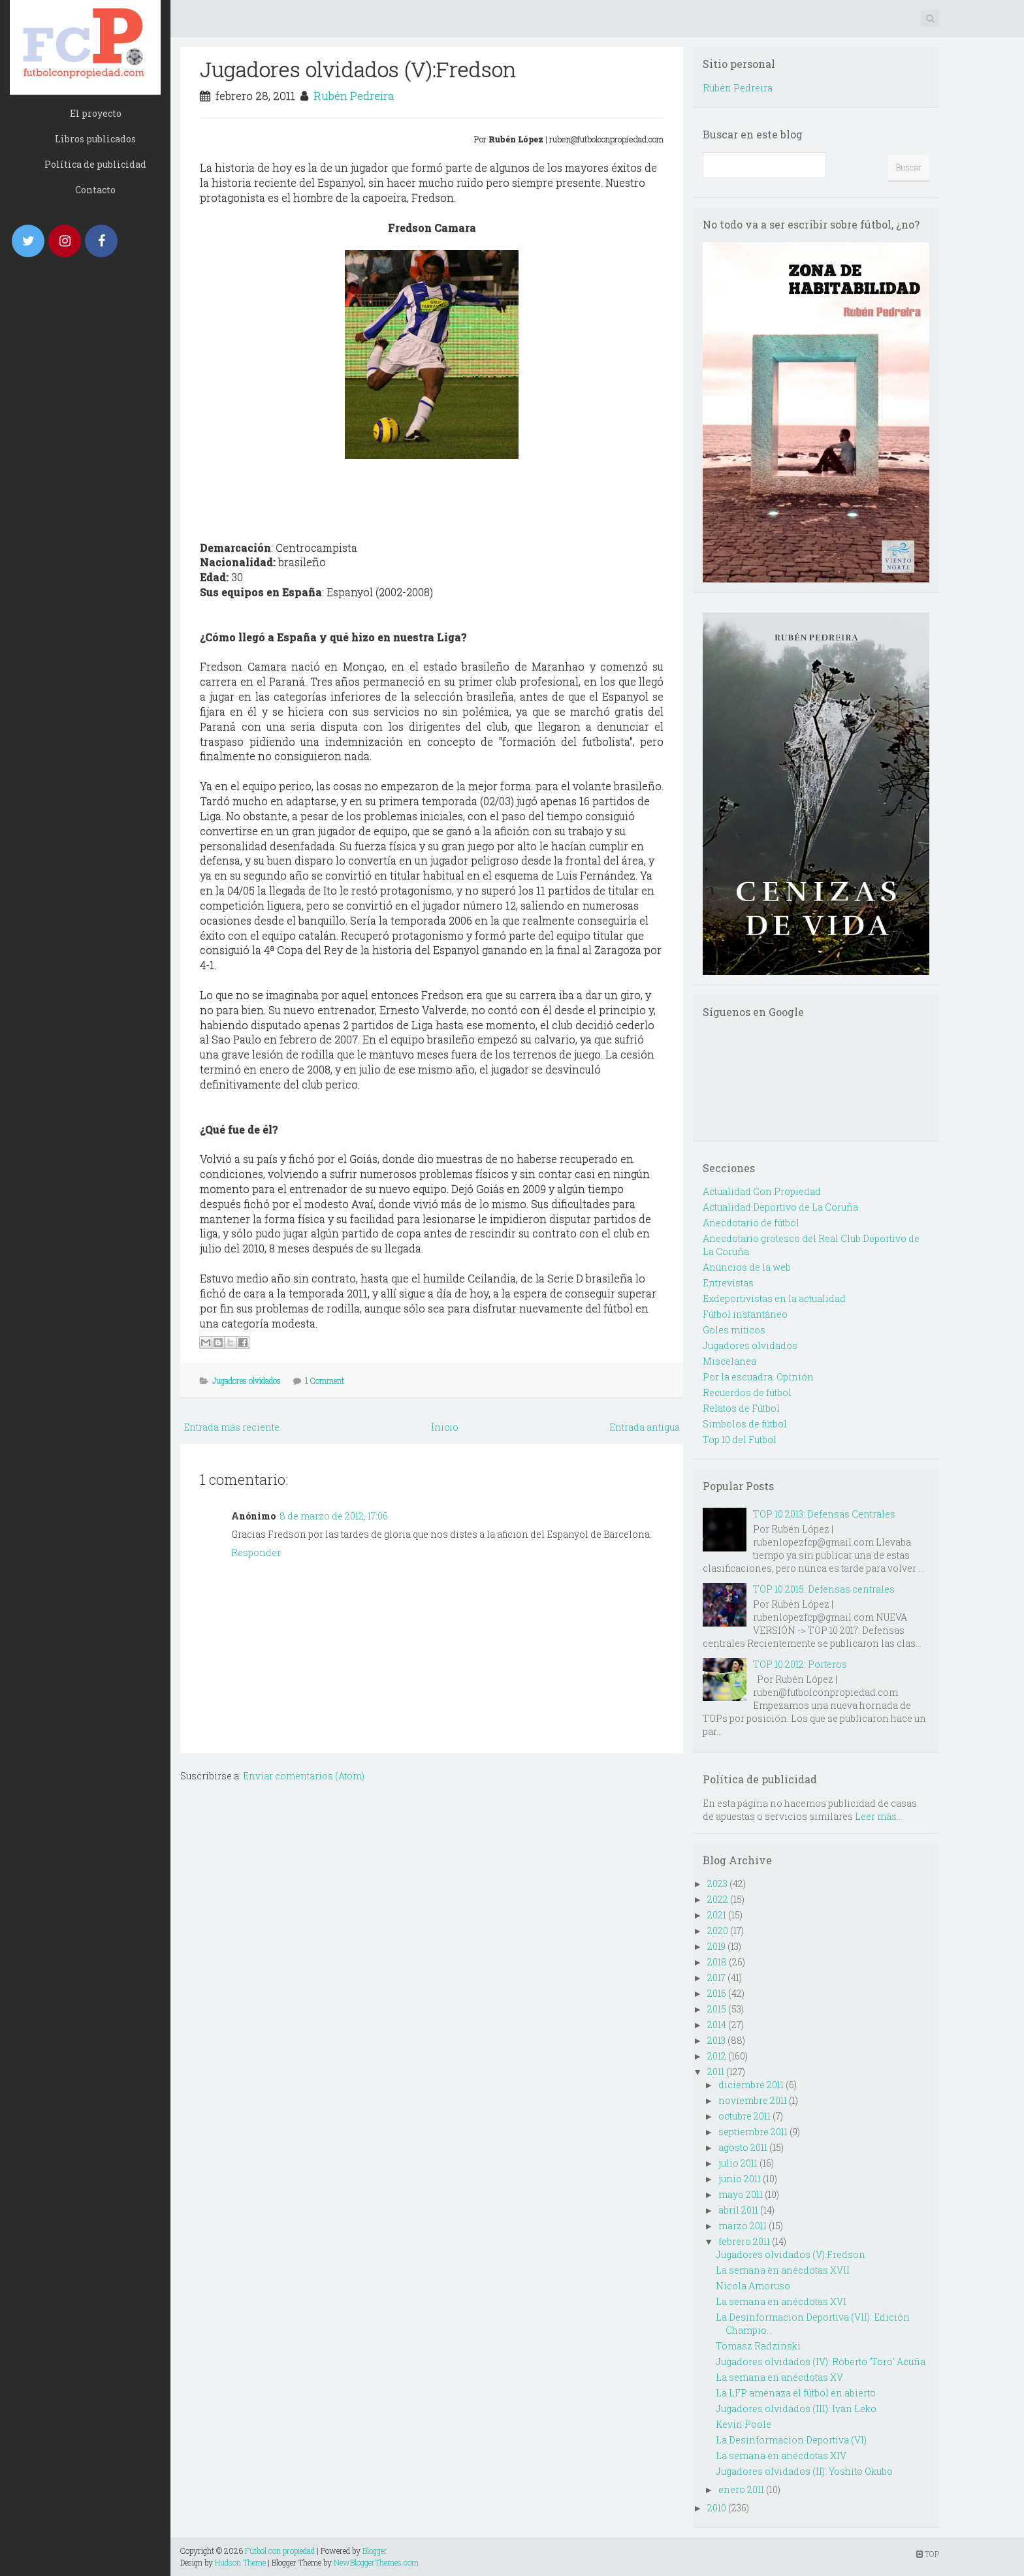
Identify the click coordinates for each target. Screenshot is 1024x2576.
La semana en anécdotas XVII (783, 2270)
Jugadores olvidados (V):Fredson (358, 69)
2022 (717, 1899)
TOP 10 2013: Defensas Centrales (824, 1514)
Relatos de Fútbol (741, 1408)
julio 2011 (738, 2163)
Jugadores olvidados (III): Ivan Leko (796, 2408)
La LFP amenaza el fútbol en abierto (796, 2393)
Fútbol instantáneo (745, 1314)
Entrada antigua (644, 1427)
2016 (716, 1993)
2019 (716, 1946)
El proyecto (95, 113)
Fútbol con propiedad (280, 2550)
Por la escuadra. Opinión (758, 1377)
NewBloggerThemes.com (376, 2562)
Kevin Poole (743, 2424)
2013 (716, 2040)
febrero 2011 (744, 2241)
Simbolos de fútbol (745, 1424)
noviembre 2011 (752, 2100)
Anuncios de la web (747, 1267)
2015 (716, 2009)
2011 (715, 2071)
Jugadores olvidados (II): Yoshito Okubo (804, 2471)
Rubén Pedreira (353, 95)
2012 (716, 2056)
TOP (927, 2554)
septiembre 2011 (753, 2131)
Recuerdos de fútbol (747, 1392)
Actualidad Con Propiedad (762, 1191)
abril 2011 (738, 2210)
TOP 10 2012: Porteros (800, 1664)
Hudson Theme (240, 2562)
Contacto (95, 189)
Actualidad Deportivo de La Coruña (780, 1207)
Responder (256, 1552)
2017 (716, 1977)
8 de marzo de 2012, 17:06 (334, 1516)
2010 (716, 2508)
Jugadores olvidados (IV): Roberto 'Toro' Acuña (820, 2361)
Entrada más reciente (232, 1427)
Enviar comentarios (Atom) (303, 1776)
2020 (717, 1930)
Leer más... (879, 1816)
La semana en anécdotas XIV (781, 2455)
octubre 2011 (744, 2116)
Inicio (444, 1427)
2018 (717, 1962)
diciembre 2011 (751, 2084)
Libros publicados (95, 139)
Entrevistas (728, 1283)
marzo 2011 (742, 2225)
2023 (717, 1883)
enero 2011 (741, 2489)
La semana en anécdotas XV (779, 2377)
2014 (716, 2024)
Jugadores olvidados (246, 1380)
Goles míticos (734, 1330)
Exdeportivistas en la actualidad (774, 1298)
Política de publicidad (95, 164)
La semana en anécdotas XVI (781, 2301)
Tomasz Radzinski (758, 2346)
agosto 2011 (742, 2147)
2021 (716, 1915)
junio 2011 (739, 2178)
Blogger (374, 2550)
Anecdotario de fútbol (751, 1222)
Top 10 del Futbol (739, 1439)
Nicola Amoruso (753, 2286)
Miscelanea (729, 1361)
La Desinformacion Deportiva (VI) (791, 2440)
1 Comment (324, 1380)
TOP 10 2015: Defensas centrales (824, 1589)
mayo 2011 (740, 2194)
